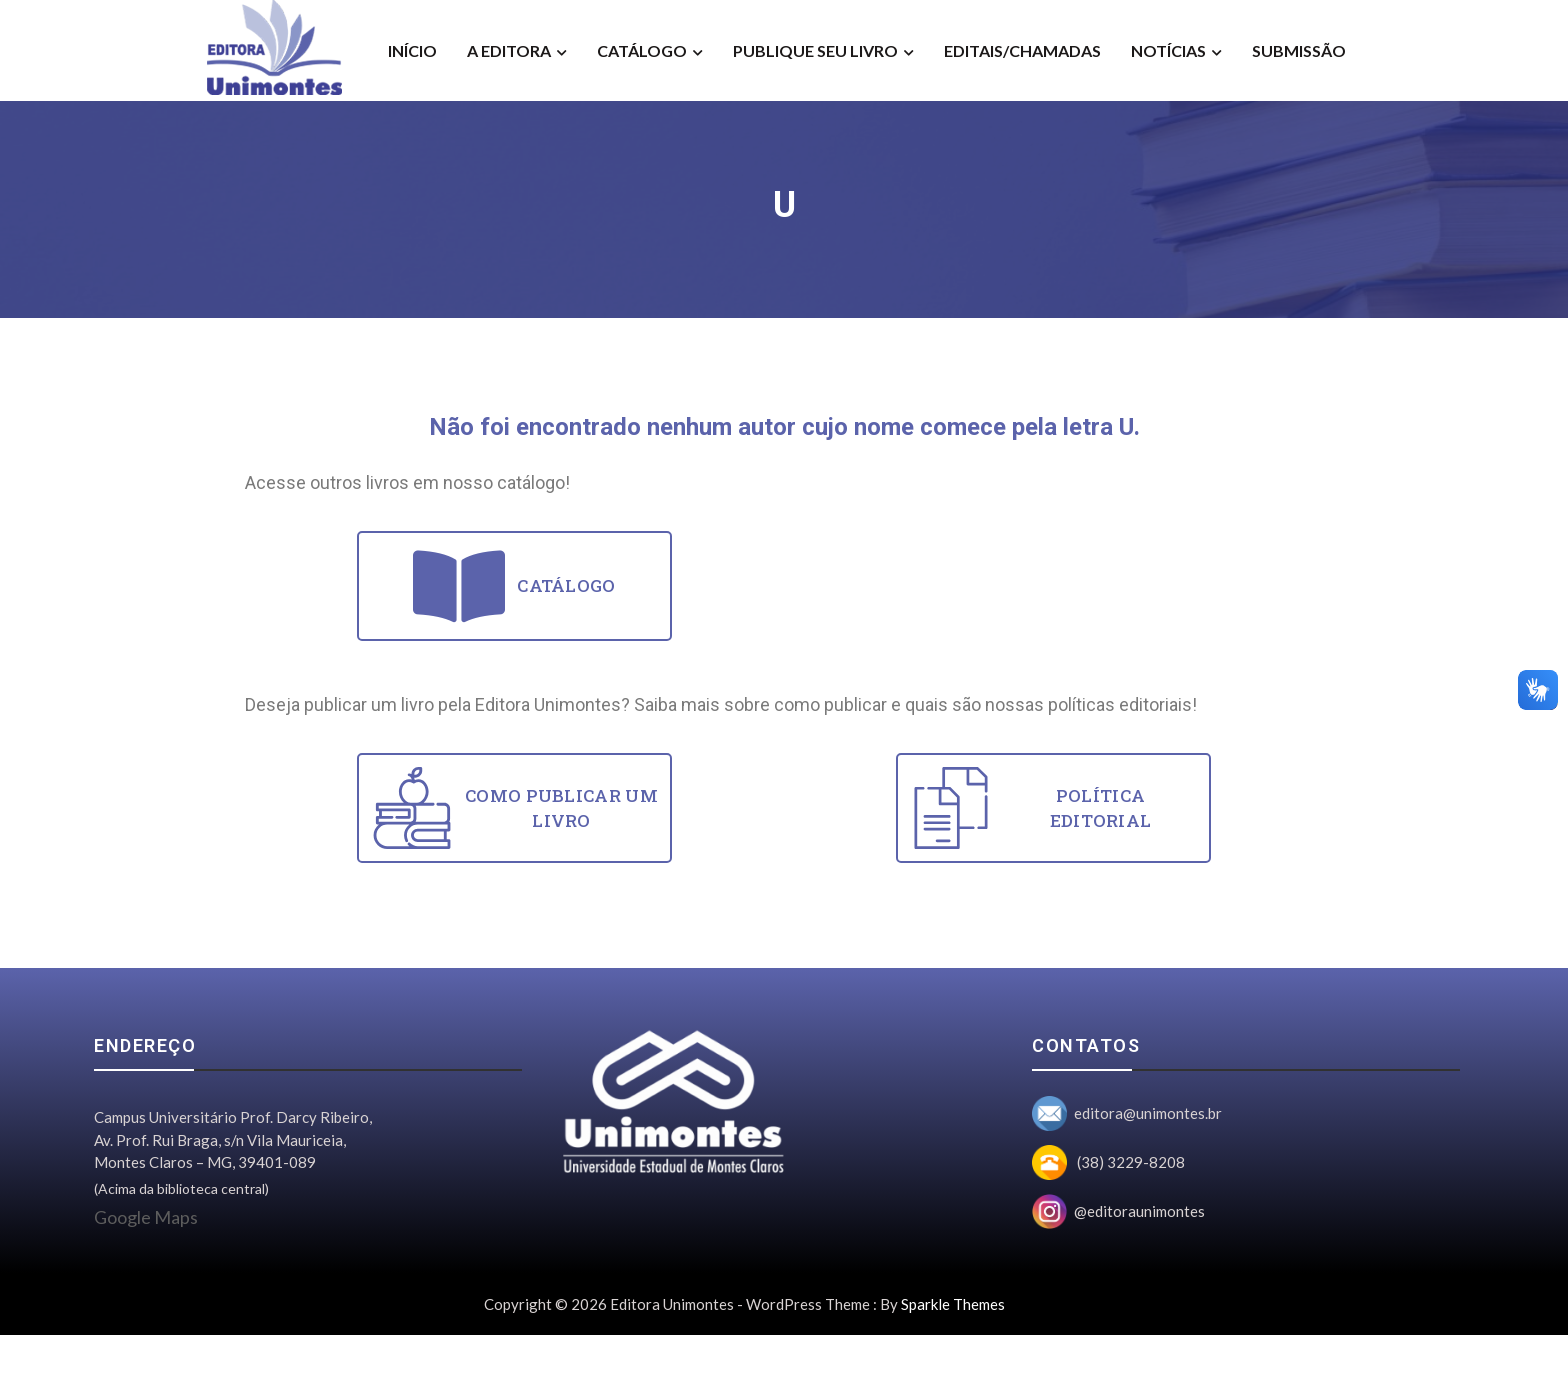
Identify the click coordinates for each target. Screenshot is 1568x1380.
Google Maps (146, 1217)
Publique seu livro (815, 50)
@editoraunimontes (1139, 1211)
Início (412, 50)
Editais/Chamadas (1022, 50)
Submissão (1299, 50)
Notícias (1168, 50)
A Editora (509, 50)
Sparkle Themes (953, 1304)
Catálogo (642, 50)
